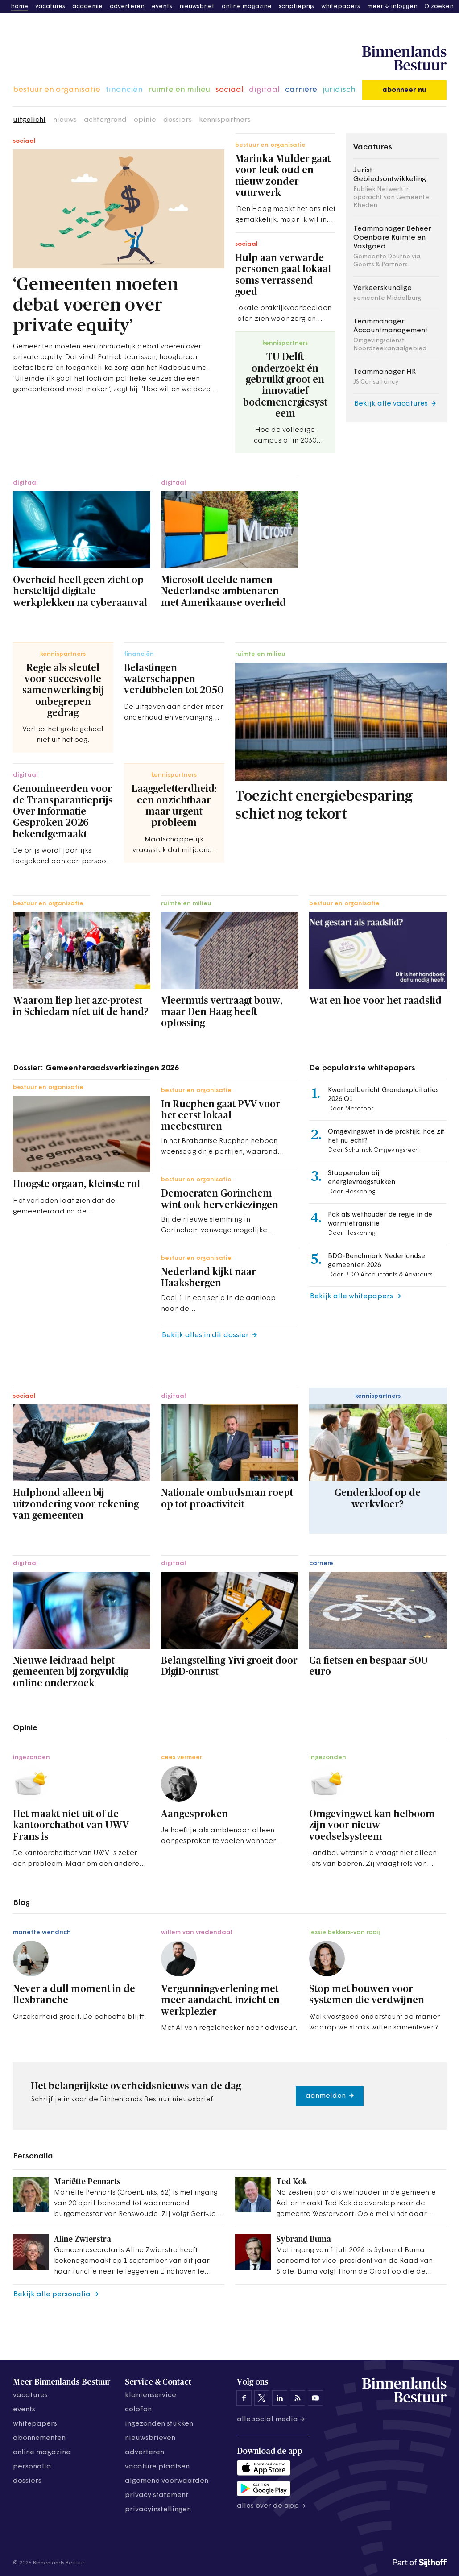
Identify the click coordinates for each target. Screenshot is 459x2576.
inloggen (404, 6)
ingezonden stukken (159, 2423)
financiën (124, 90)
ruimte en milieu (179, 90)
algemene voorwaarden (166, 2481)
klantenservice (150, 2395)
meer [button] (375, 6)
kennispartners (225, 120)
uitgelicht (29, 120)
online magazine (247, 6)
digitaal (264, 90)
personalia (32, 2466)
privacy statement (156, 2495)
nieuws (65, 120)
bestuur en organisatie (56, 90)
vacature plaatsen (157, 2466)
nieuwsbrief (197, 6)
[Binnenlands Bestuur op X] (262, 2398)
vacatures (50, 6)
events (162, 6)
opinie (145, 120)
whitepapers (340, 6)
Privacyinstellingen (158, 2509)
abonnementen (39, 2438)
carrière (301, 90)
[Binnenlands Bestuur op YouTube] (315, 2398)
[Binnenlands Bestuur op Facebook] (244, 2398)
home (19, 6)
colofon (138, 2409)
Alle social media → (271, 2419)
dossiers (177, 120)
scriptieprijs (296, 6)
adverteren (127, 6)
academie (87, 6)
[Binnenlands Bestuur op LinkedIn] (280, 2398)
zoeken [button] (442, 6)
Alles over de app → (271, 2506)
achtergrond (105, 120)
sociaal (229, 90)
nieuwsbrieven (150, 2438)
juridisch (339, 90)
